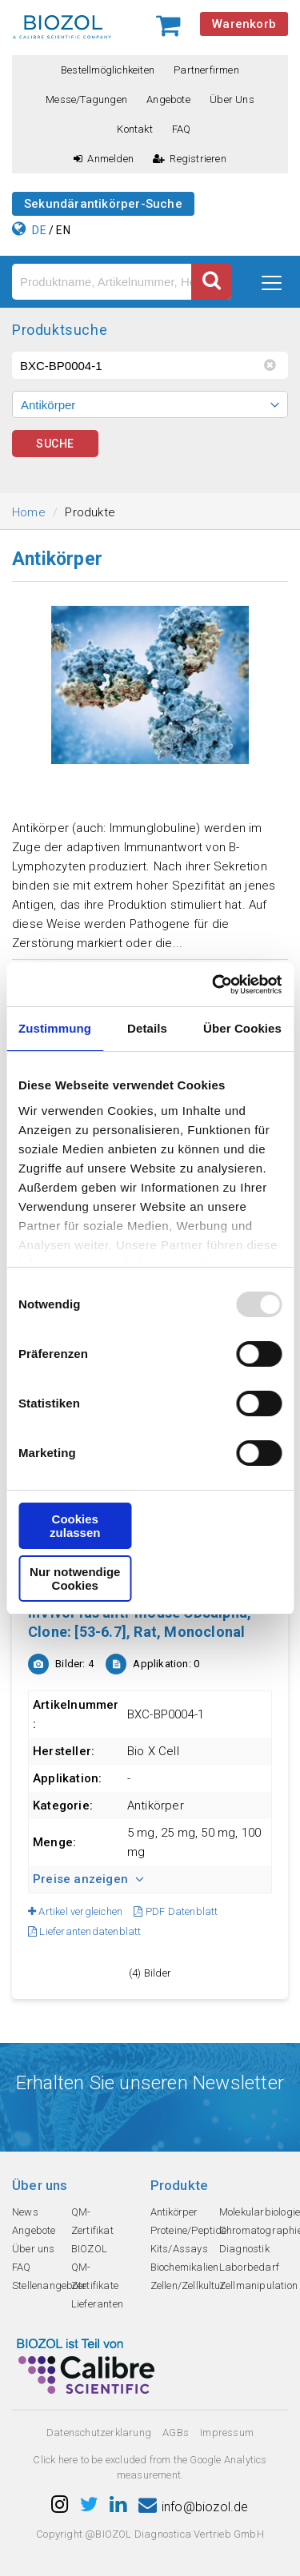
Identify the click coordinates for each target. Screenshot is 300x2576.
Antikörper (174, 2212)
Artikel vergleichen (75, 1911)
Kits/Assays (179, 2249)
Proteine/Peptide (188, 2230)
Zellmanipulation (258, 2285)
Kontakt (134, 129)
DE (39, 230)
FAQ (181, 129)
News (25, 2212)
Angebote (168, 100)
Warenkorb (244, 24)
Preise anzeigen (88, 1879)
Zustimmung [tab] (54, 1028)
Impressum (227, 2433)
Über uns (232, 100)
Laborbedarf (249, 2267)
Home (29, 512)
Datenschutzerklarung (98, 2433)
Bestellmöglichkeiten (107, 70)
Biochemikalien (184, 2267)
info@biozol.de (193, 2506)
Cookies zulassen (75, 1525)
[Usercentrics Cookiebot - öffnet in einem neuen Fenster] (214, 984)
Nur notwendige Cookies (75, 1578)
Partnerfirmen (206, 70)
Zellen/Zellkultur (187, 2285)
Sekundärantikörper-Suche (103, 204)
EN (63, 230)
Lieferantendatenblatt (85, 1931)
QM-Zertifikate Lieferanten (97, 2285)
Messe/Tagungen (86, 100)
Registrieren (189, 159)
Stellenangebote (49, 2285)
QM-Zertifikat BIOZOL (92, 2230)
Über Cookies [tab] (242, 1028)
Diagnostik (244, 2249)
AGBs (175, 2433)
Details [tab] (147, 1028)
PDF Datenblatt (176, 1911)
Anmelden (104, 159)
